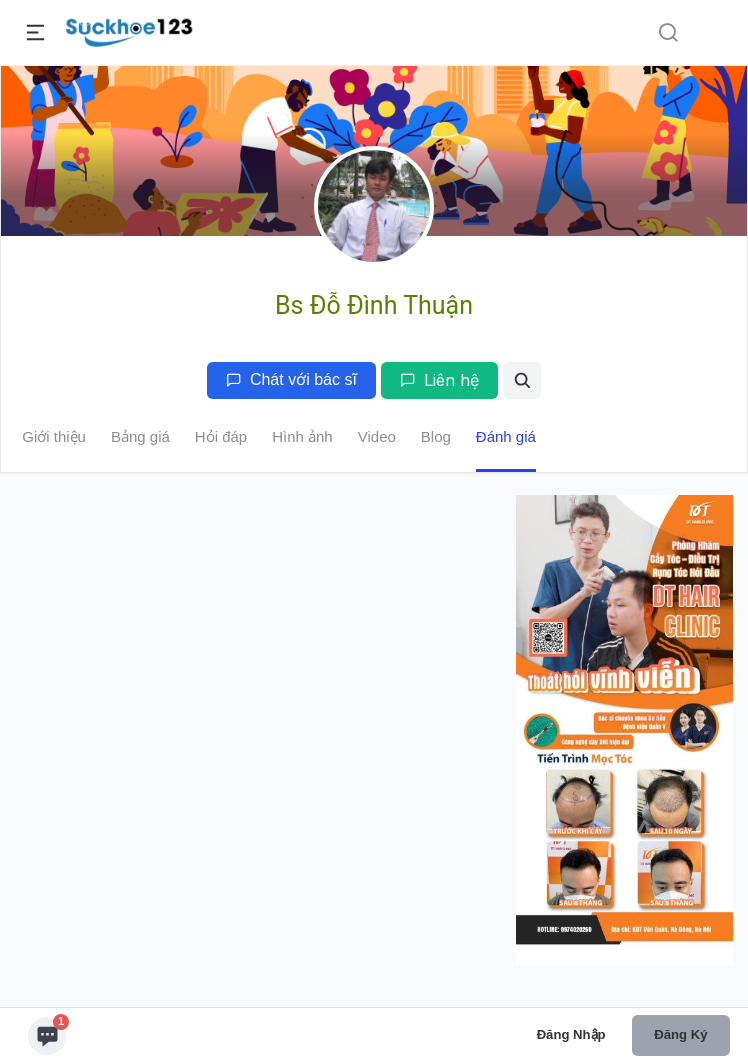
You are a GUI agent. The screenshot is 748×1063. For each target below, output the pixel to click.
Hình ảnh (302, 436)
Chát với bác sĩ (291, 379)
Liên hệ (439, 380)
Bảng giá (140, 436)
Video (377, 436)
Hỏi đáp (221, 436)
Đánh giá (506, 436)
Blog (436, 436)
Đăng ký (680, 1034)
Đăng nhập (571, 1034)
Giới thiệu (54, 436)
